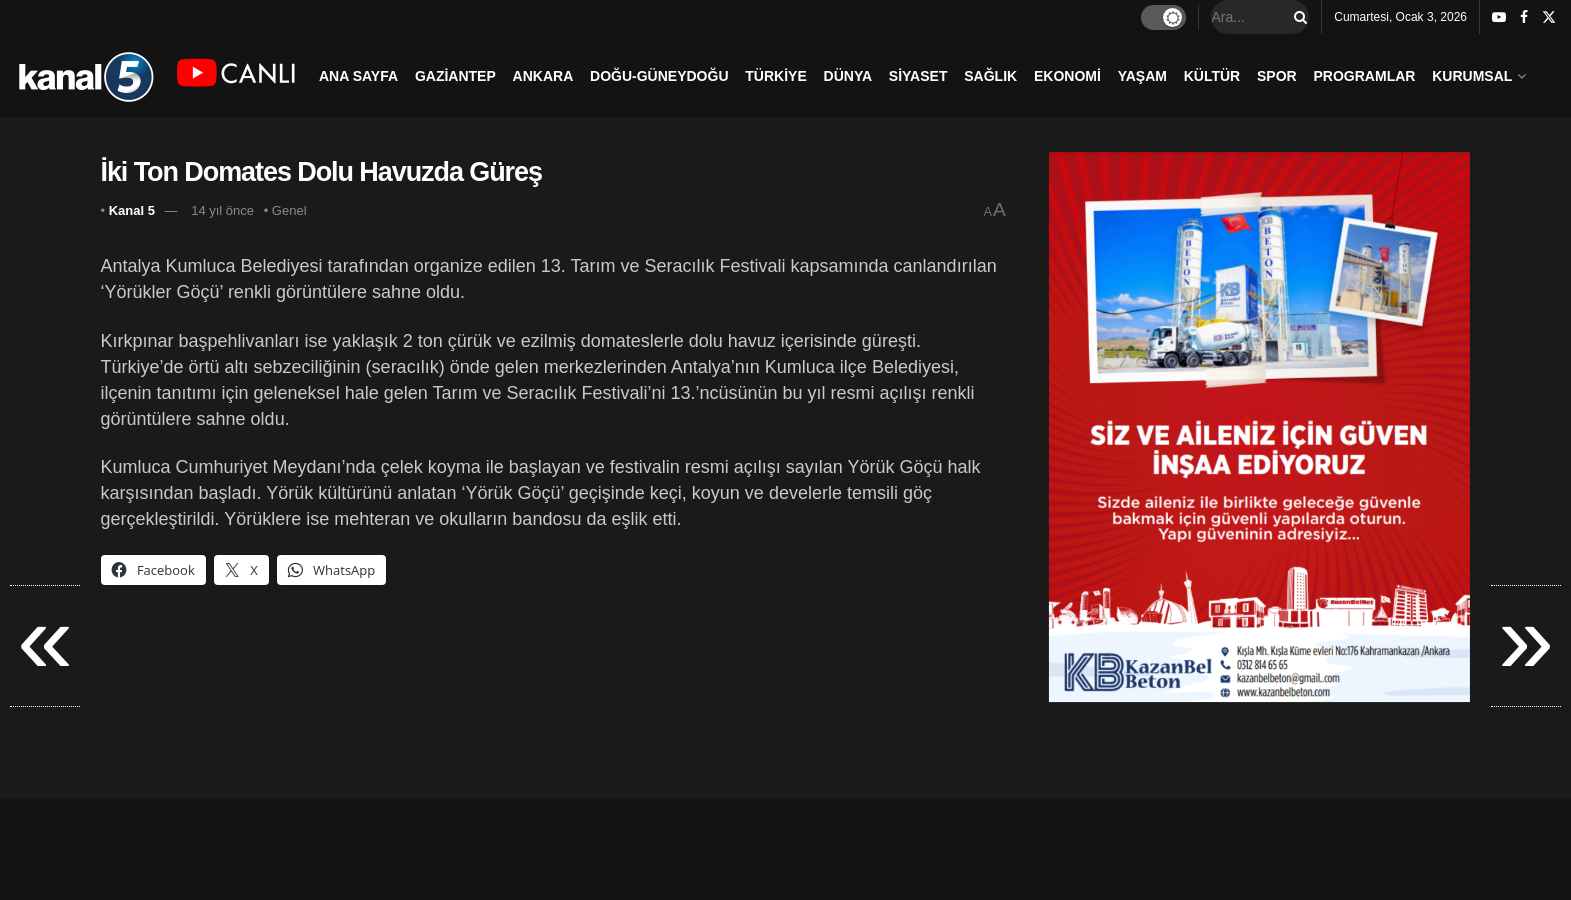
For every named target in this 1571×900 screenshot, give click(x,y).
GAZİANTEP (455, 76)
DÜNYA (848, 76)
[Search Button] (1297, 17)
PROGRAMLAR (1365, 76)
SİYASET (918, 76)
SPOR (1277, 76)
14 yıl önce (222, 210)
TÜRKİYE (775, 76)
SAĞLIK (990, 76)
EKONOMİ (1067, 76)
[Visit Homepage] (85, 75)
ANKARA (543, 76)
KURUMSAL (1472, 76)
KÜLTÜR (1212, 76)
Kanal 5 (132, 210)
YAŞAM (1142, 76)
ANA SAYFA (358, 76)
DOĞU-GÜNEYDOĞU (659, 76)
